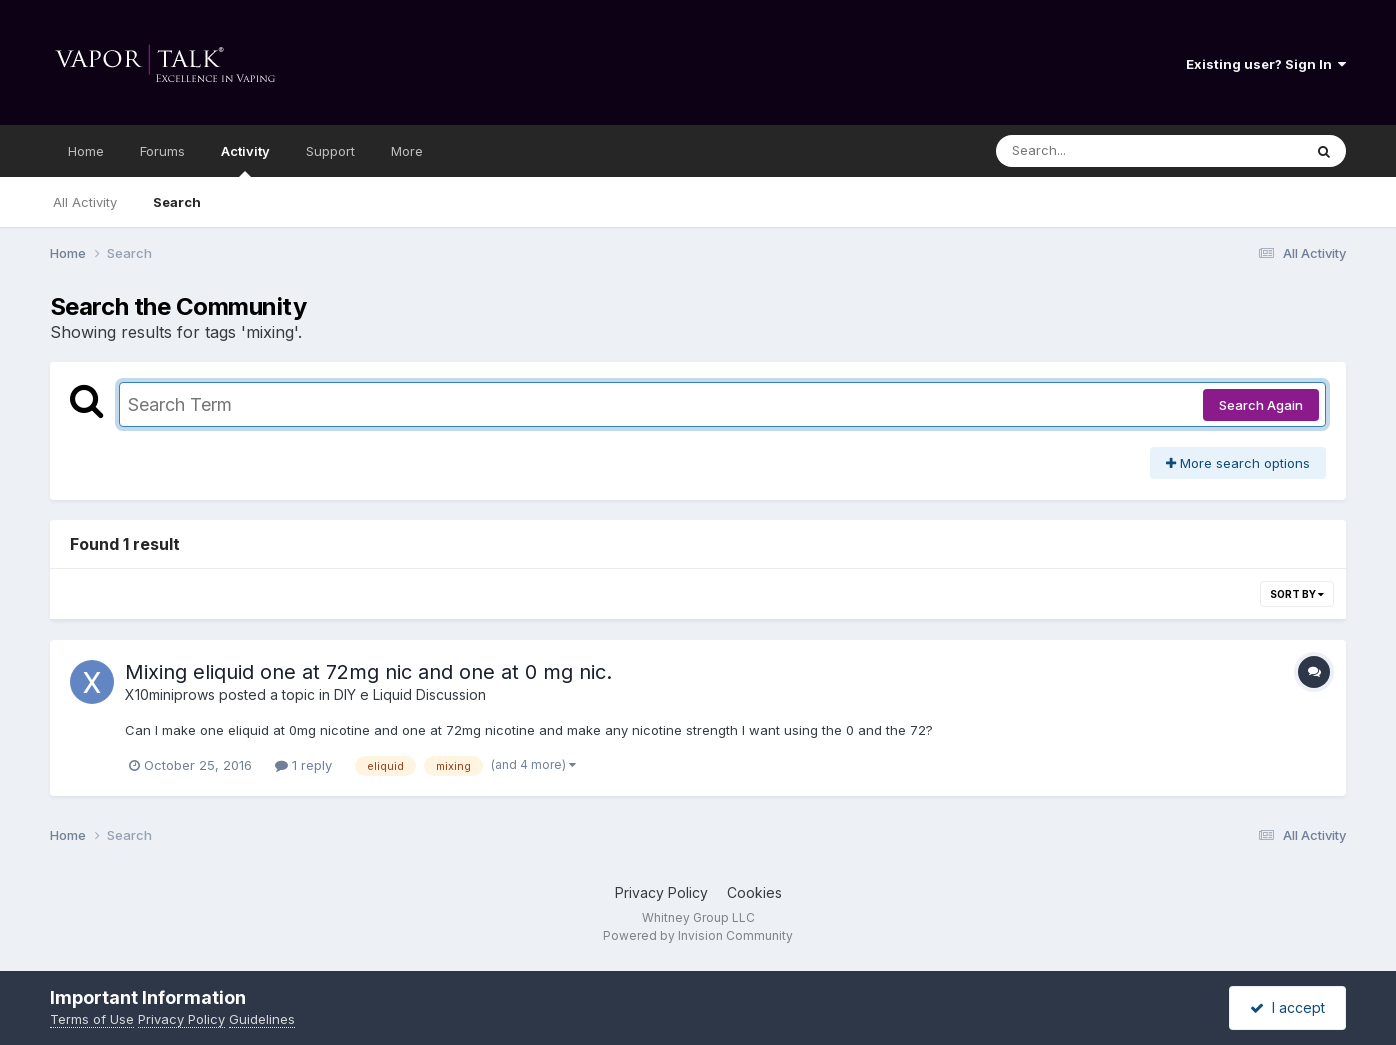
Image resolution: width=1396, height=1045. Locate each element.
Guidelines (262, 1019)
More (407, 151)
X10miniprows (170, 694)
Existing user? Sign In (1266, 64)
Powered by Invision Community (698, 935)
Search (177, 202)
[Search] (1094, 151)
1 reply (303, 765)
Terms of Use (92, 1019)
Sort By (1297, 594)
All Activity (85, 202)
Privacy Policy (661, 892)
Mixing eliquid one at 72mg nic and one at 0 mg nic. (368, 672)
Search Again (1261, 405)
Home (86, 151)
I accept (1287, 1007)
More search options (1238, 463)
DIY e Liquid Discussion (410, 694)
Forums (162, 151)
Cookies (754, 892)
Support (330, 151)
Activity (245, 160)
